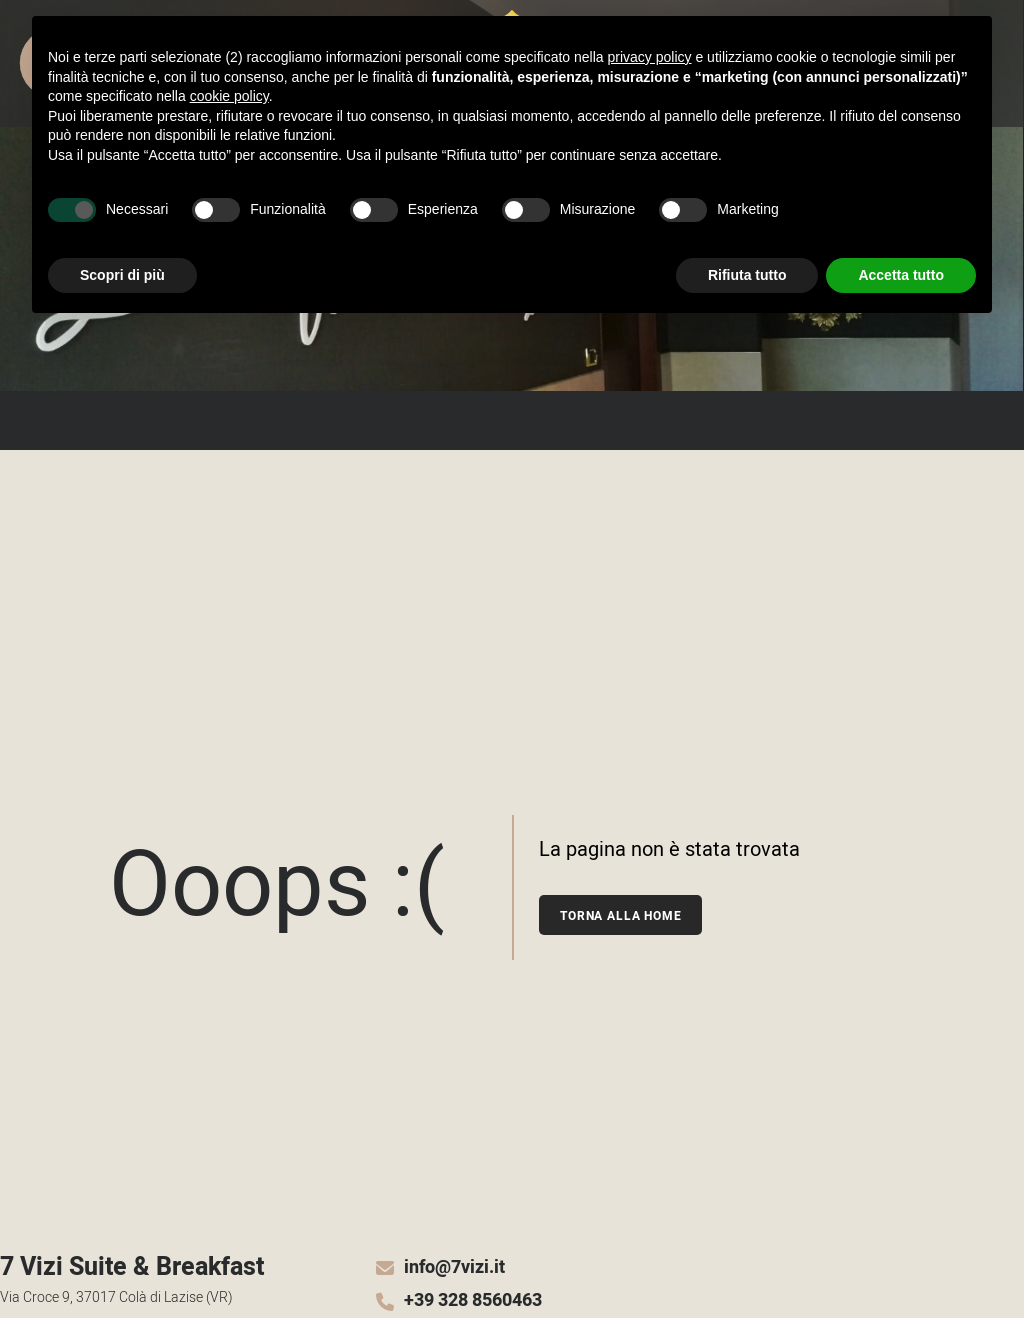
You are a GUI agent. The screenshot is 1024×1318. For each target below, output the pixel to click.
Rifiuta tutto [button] (747, 275)
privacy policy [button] (650, 57)
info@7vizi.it (454, 1268)
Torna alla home (621, 916)
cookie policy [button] (229, 96)
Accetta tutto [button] (901, 275)
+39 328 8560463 (473, 1301)
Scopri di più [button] (122, 275)
